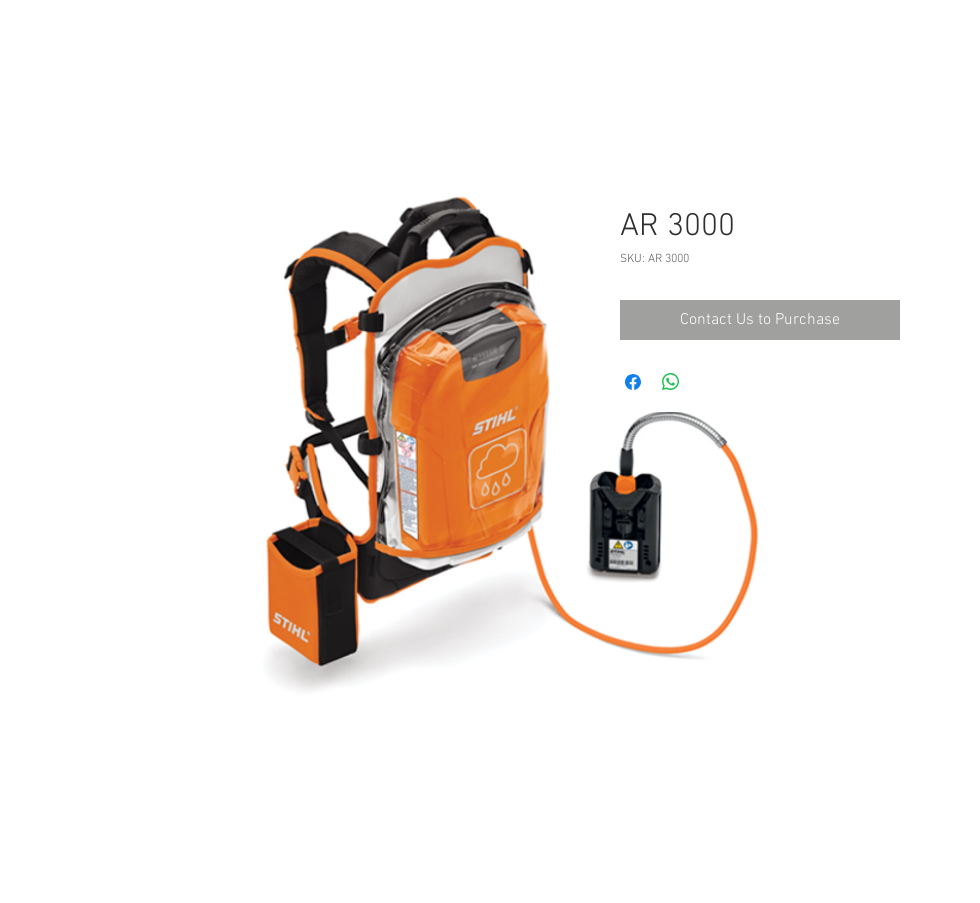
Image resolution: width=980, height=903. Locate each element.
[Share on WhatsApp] (671, 382)
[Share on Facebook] (633, 382)
